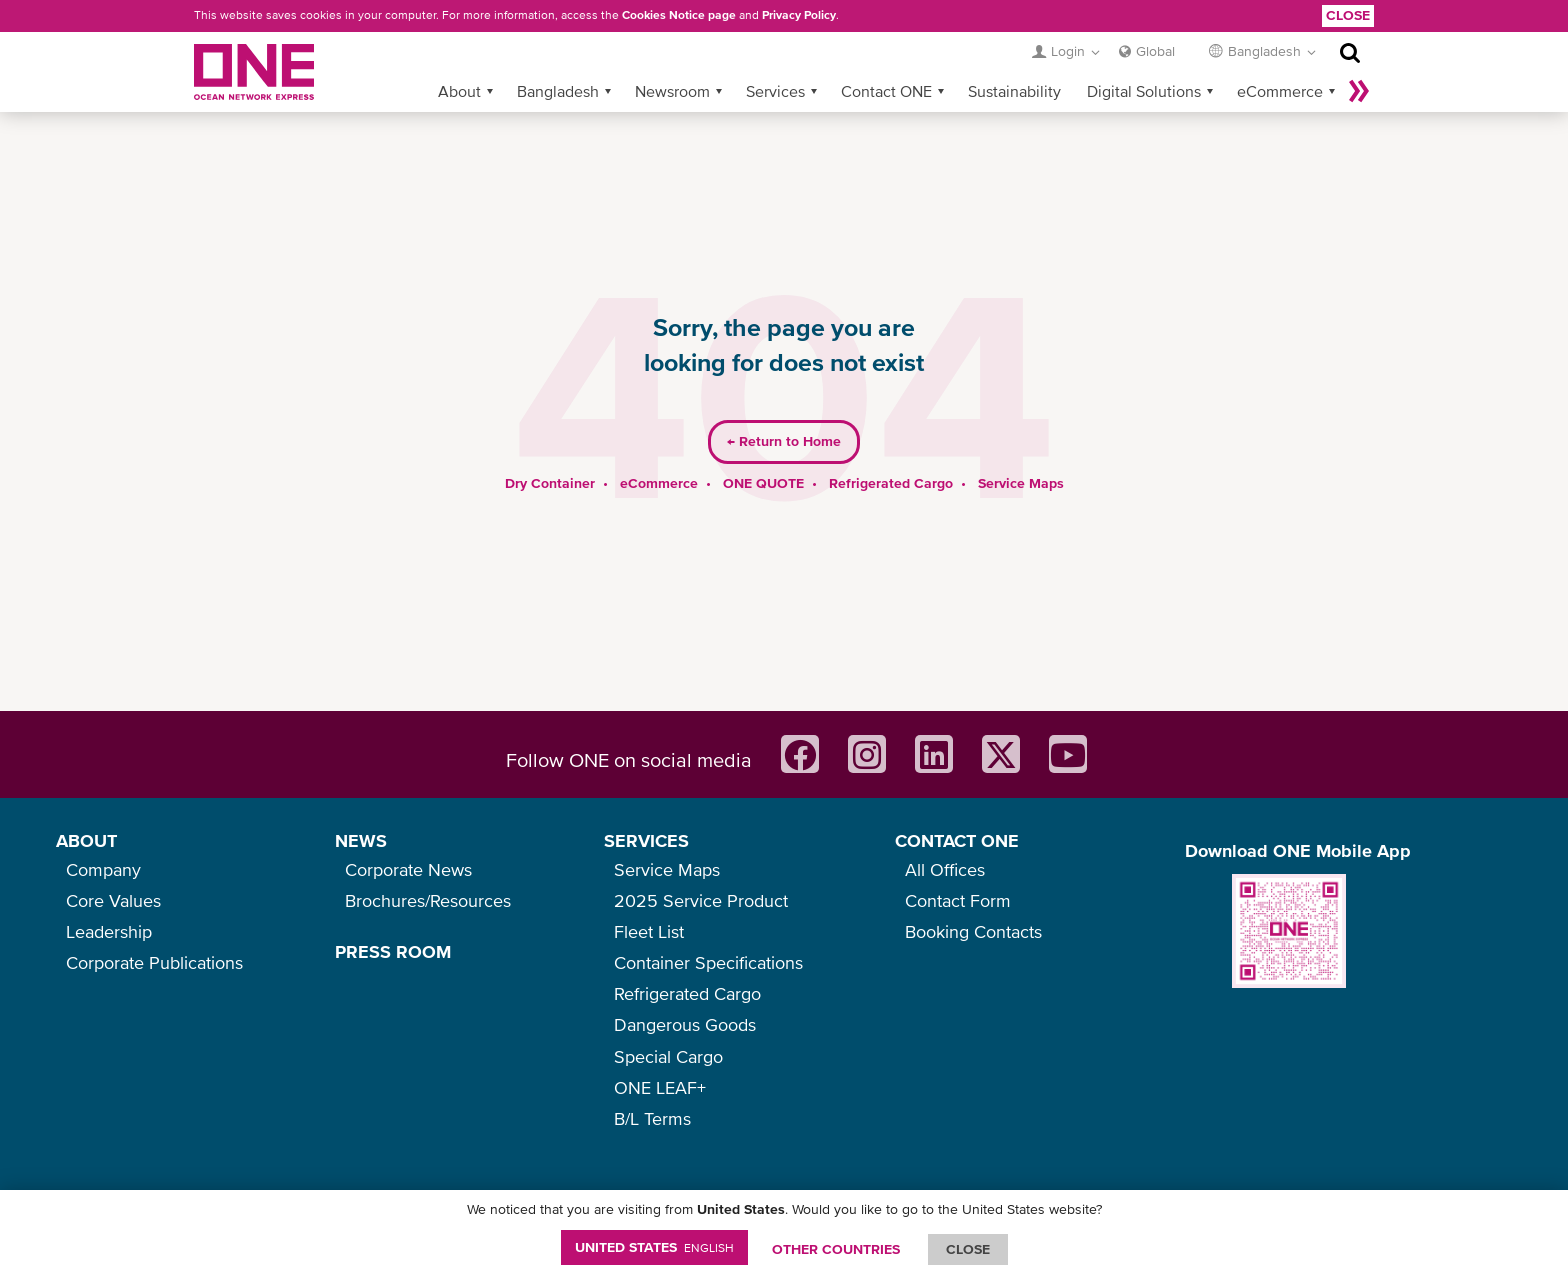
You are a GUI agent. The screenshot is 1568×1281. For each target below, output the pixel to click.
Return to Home (784, 410)
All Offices (945, 869)
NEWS (361, 840)
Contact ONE (886, 59)
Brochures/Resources (428, 900)
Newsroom (672, 59)
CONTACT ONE (957, 840)
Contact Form (958, 900)
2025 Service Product (701, 900)
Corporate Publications (154, 962)
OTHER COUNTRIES (836, 1249)
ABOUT (86, 840)
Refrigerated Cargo (891, 451)
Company (103, 869)
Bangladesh (558, 59)
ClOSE (968, 1249)
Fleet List (649, 931)
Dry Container (550, 451)
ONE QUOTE (763, 451)
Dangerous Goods (685, 1024)
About (459, 59)
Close (1348, 15)
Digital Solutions (1144, 59)
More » (1359, 59)
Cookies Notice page (679, 15)
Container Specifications (708, 962)
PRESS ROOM (393, 951)
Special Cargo (668, 1056)
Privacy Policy (799, 15)
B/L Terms (652, 1118)
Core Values (113, 900)
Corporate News (408, 869)
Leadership (109, 931)
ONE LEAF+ (660, 1087)
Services (775, 59)
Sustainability (1014, 59)
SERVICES (646, 840)
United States (654, 1247)
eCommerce (1280, 59)
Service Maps (1021, 451)
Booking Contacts (973, 931)
